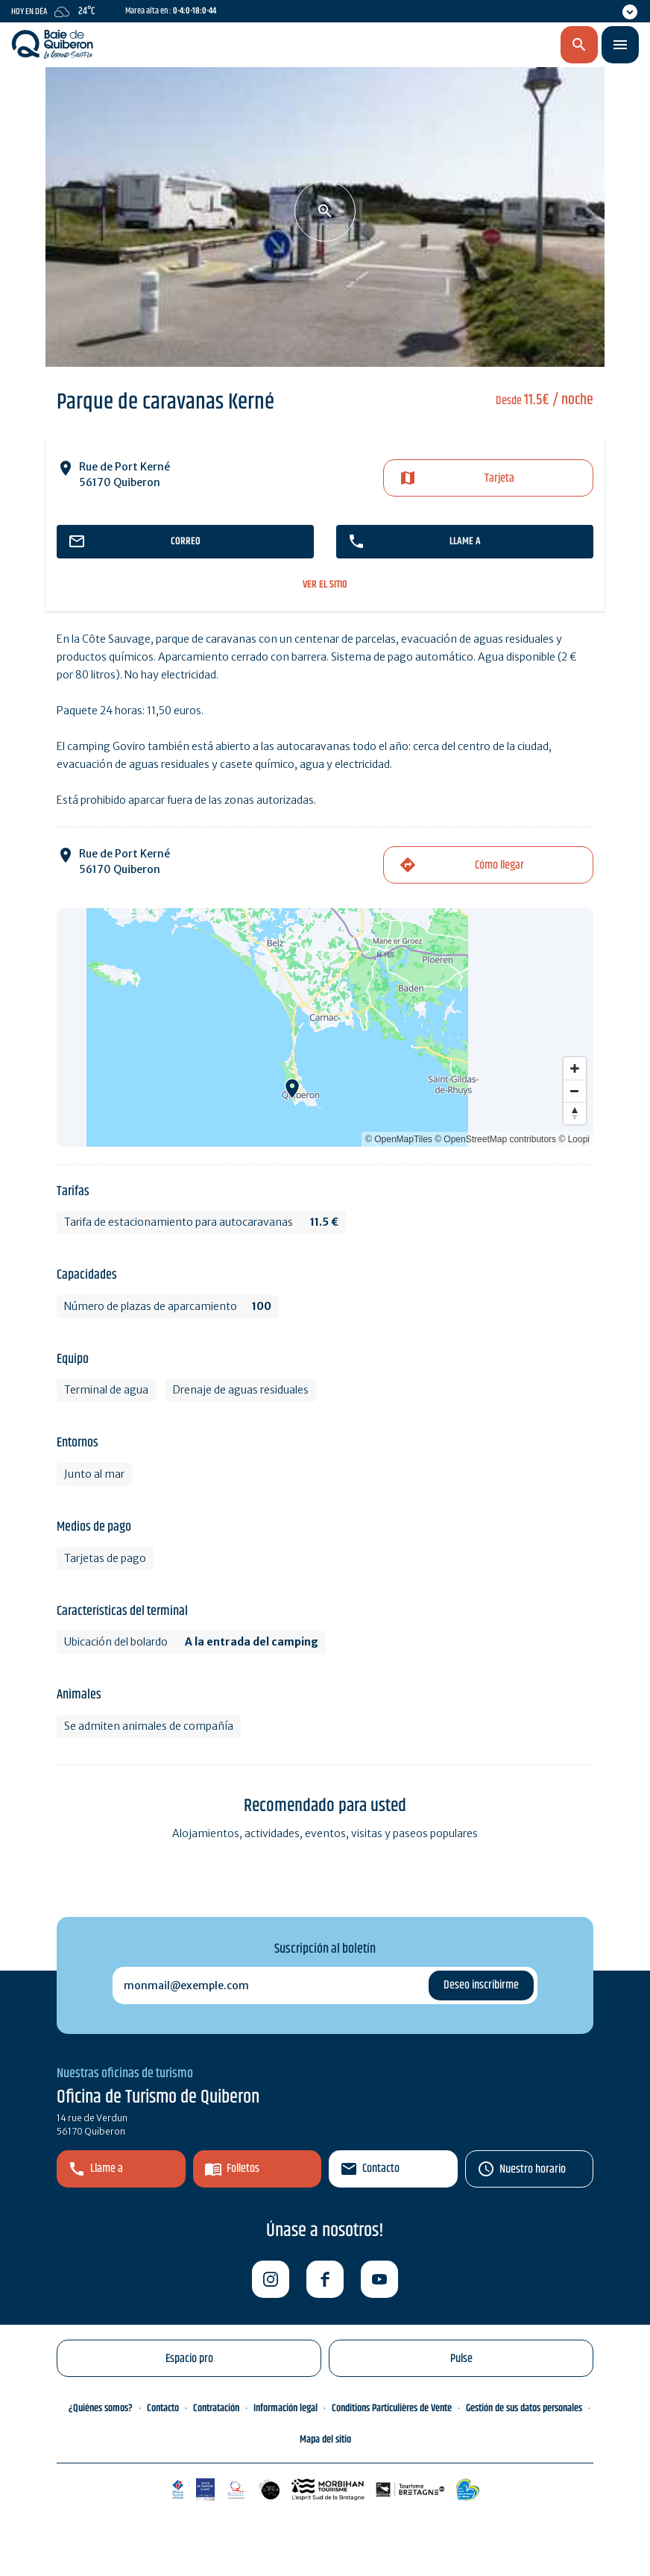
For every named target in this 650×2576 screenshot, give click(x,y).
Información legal (285, 2408)
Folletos (243, 2168)
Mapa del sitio (325, 2439)
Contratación (216, 2408)
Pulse (461, 2358)
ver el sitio (325, 585)
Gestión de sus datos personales (524, 2408)
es (500, 45)
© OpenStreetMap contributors (495, 1139)
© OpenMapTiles (398, 1139)
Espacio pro (189, 2358)
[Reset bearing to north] (575, 1113)
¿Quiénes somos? (101, 2408)
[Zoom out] (575, 1091)
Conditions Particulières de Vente (392, 2408)
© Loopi (574, 1139)
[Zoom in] (575, 1068)
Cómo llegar (499, 865)
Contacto (381, 2168)
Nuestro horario (532, 2169)
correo (186, 541)
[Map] (325, 1027)
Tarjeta (499, 478)
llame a (465, 541)
